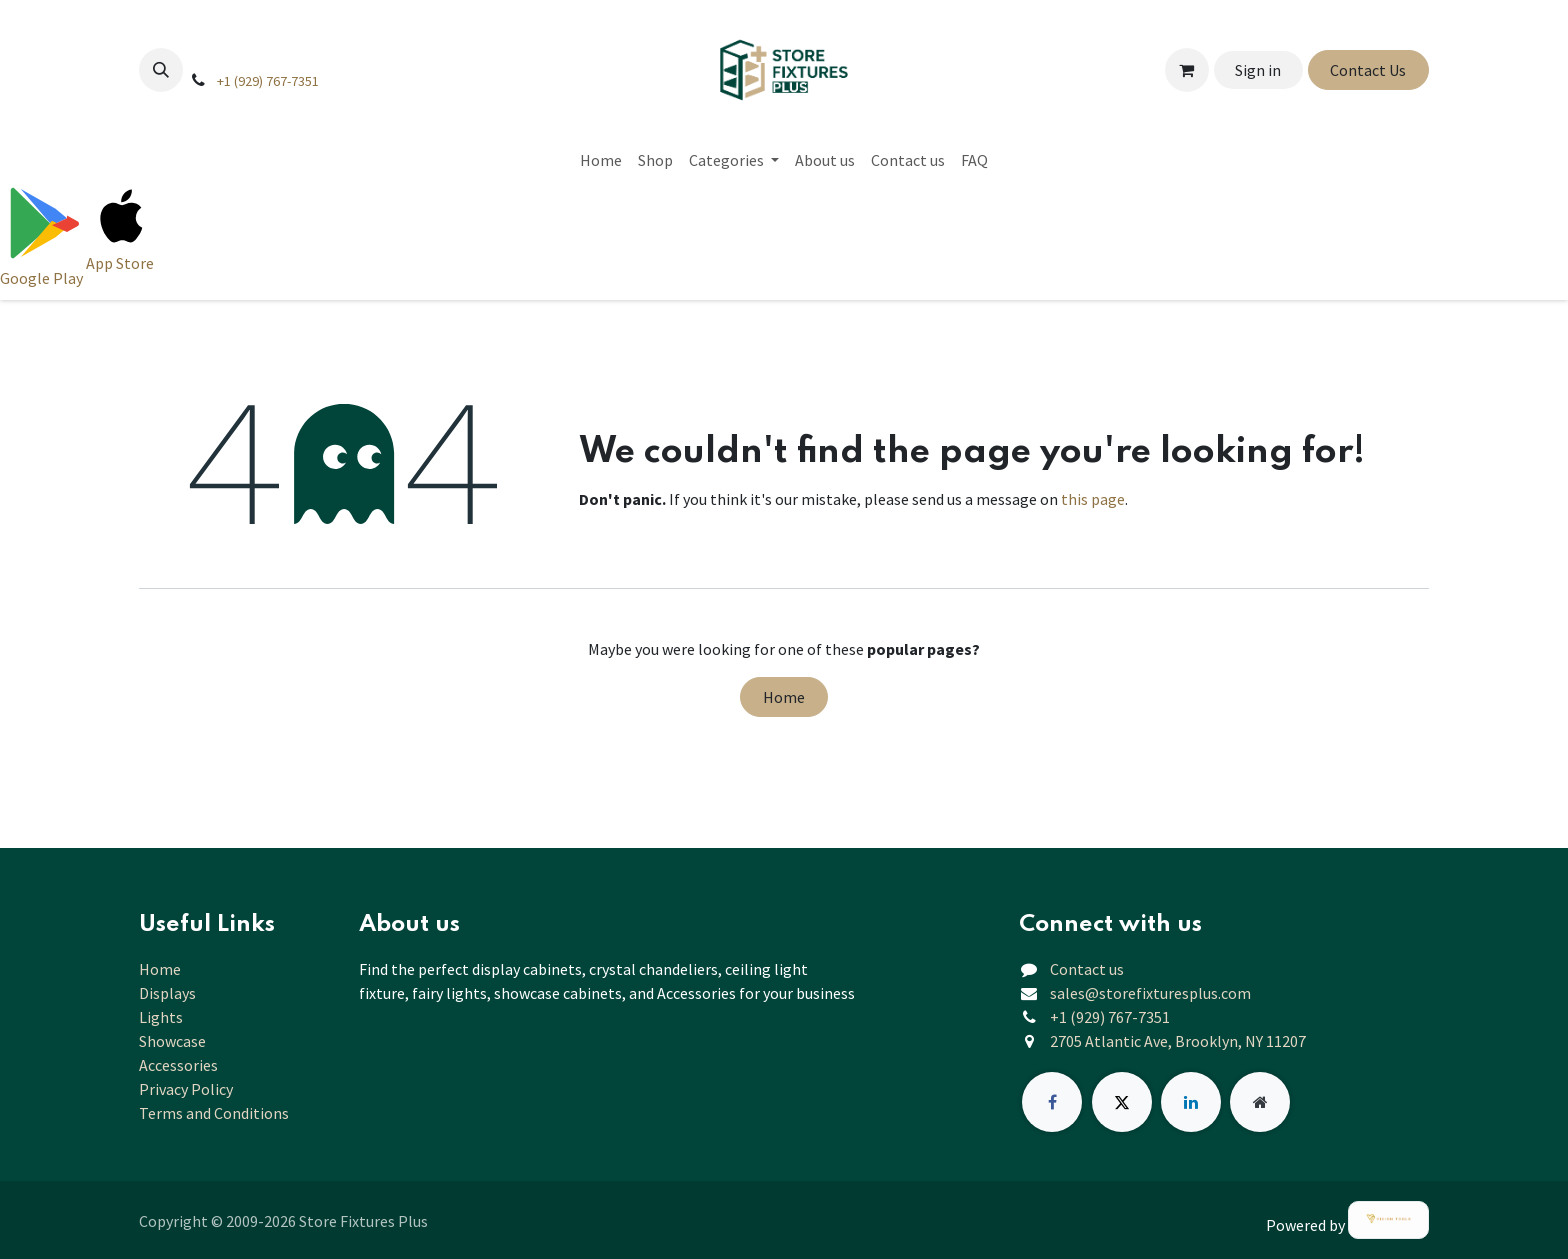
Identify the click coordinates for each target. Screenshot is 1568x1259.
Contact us (1087, 969)
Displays (167, 993)
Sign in (1258, 70)
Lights (161, 1017)
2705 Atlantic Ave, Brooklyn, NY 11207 (1178, 1041)
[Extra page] (1260, 1102)
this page (1093, 499)
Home (784, 697)
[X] (1122, 1102)
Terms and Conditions (214, 1113)
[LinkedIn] (1191, 1102)
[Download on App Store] (121, 235)
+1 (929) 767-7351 (268, 81)
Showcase (172, 1041)
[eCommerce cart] (1187, 70)
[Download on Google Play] (43, 235)
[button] (161, 70)
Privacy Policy (186, 1089)
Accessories (178, 1065)
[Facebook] (1052, 1102)
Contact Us (1368, 70)
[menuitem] (601, 160)
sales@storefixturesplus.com (1150, 993)
